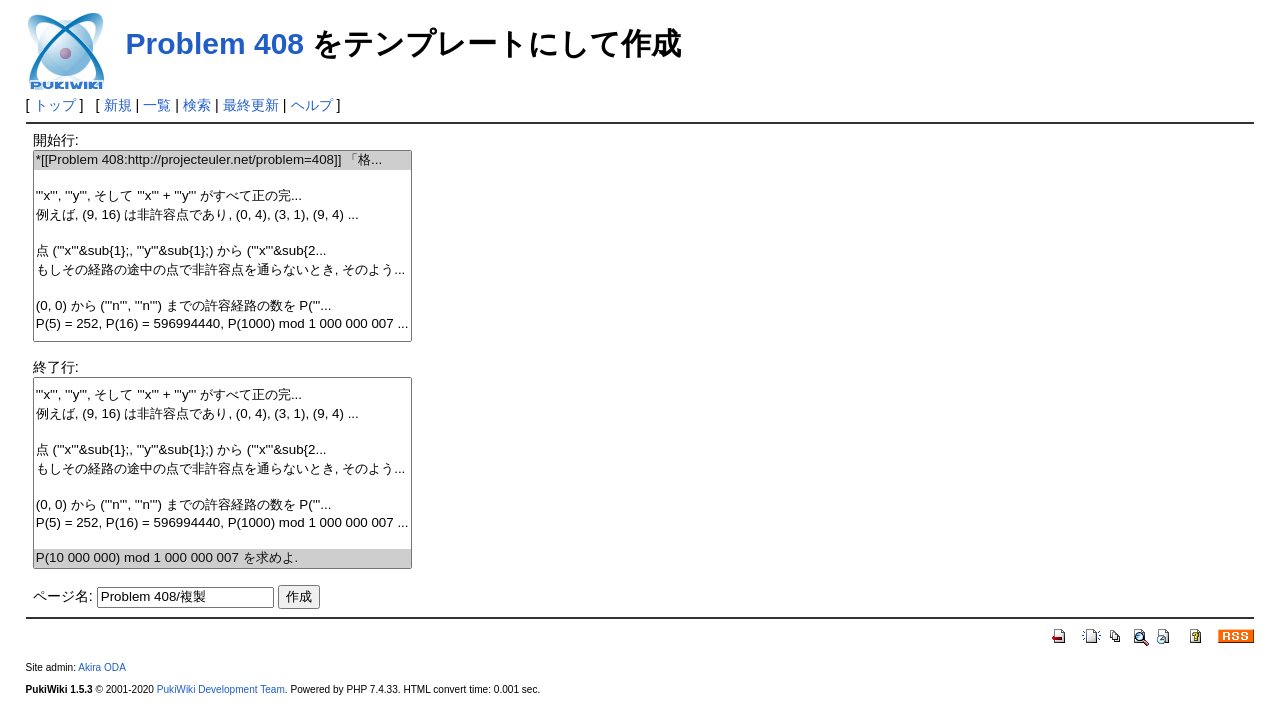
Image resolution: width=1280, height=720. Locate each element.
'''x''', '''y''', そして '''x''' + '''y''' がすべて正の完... (222, 196)
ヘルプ (312, 105)
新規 (118, 105)
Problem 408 (215, 43)
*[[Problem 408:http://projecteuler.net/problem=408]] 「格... (222, 160)
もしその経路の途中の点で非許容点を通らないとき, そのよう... (222, 270)
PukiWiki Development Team (221, 689)
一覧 (157, 105)
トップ (55, 105)
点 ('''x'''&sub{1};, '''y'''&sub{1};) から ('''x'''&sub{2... (222, 251)
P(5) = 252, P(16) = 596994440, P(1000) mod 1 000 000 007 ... (222, 324)
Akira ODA (102, 667)
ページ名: (63, 596)
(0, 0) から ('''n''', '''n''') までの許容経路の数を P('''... (222, 306)
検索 (197, 105)
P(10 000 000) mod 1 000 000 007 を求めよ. (222, 558)
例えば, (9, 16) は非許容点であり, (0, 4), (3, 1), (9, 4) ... (222, 215)
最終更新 (251, 105)
